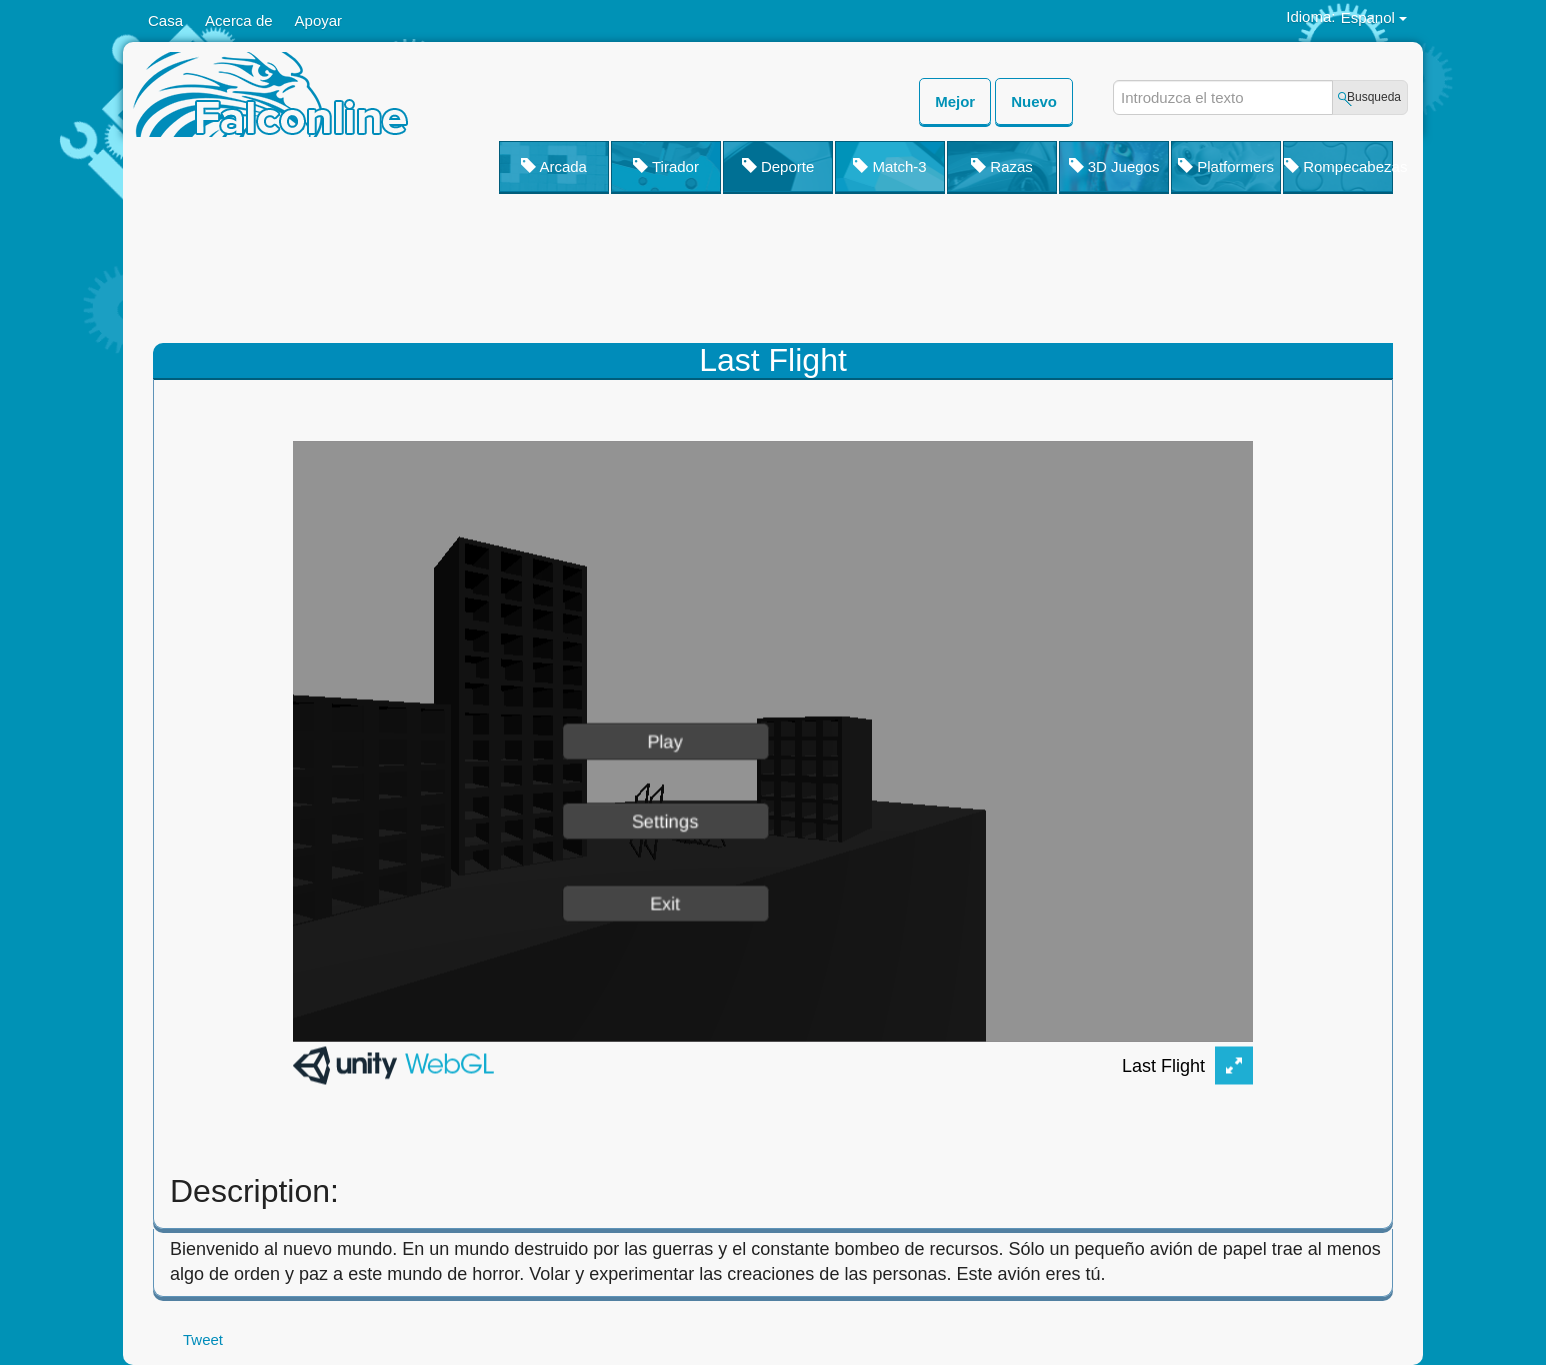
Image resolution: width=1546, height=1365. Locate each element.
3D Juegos (1114, 166)
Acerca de (239, 20)
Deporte (778, 166)
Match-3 (889, 166)
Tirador (666, 166)
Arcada (554, 166)
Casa (165, 20)
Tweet (203, 1339)
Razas (1002, 166)
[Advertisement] (903, 274)
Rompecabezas (1338, 166)
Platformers (1226, 166)
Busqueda (1374, 97)
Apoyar (319, 20)
